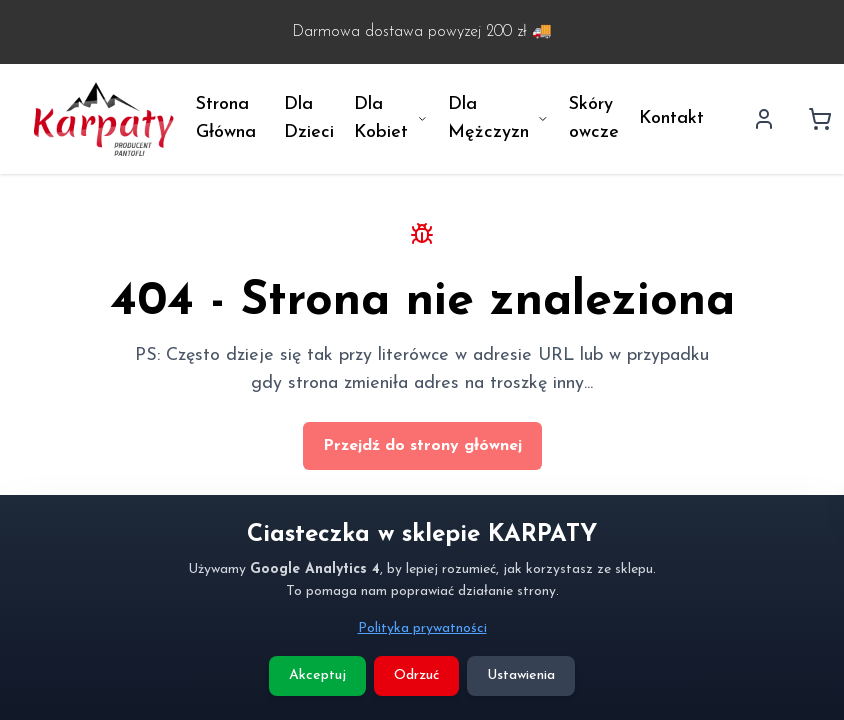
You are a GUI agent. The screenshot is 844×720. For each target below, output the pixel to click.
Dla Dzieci (309, 118)
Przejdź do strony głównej (422, 446)
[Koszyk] (820, 119)
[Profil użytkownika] (764, 119)
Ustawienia (521, 675)
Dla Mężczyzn (498, 118)
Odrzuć (416, 675)
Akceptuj (317, 675)
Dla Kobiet (391, 118)
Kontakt (671, 118)
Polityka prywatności (422, 628)
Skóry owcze (594, 118)
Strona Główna (226, 118)
